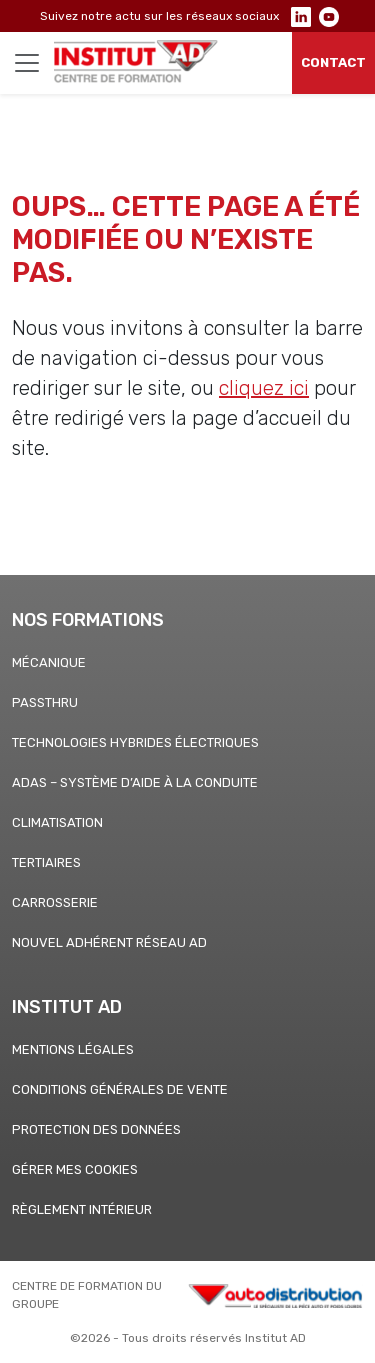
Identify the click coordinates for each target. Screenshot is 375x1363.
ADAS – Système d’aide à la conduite (135, 782)
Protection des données (96, 1129)
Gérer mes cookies (75, 1169)
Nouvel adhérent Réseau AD (109, 942)
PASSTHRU (45, 702)
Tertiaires (46, 862)
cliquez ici (264, 388)
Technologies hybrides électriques (135, 742)
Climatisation (57, 822)
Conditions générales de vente (120, 1089)
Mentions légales (73, 1049)
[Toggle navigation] (27, 63)
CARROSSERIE (55, 902)
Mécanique (49, 662)
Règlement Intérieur (82, 1209)
